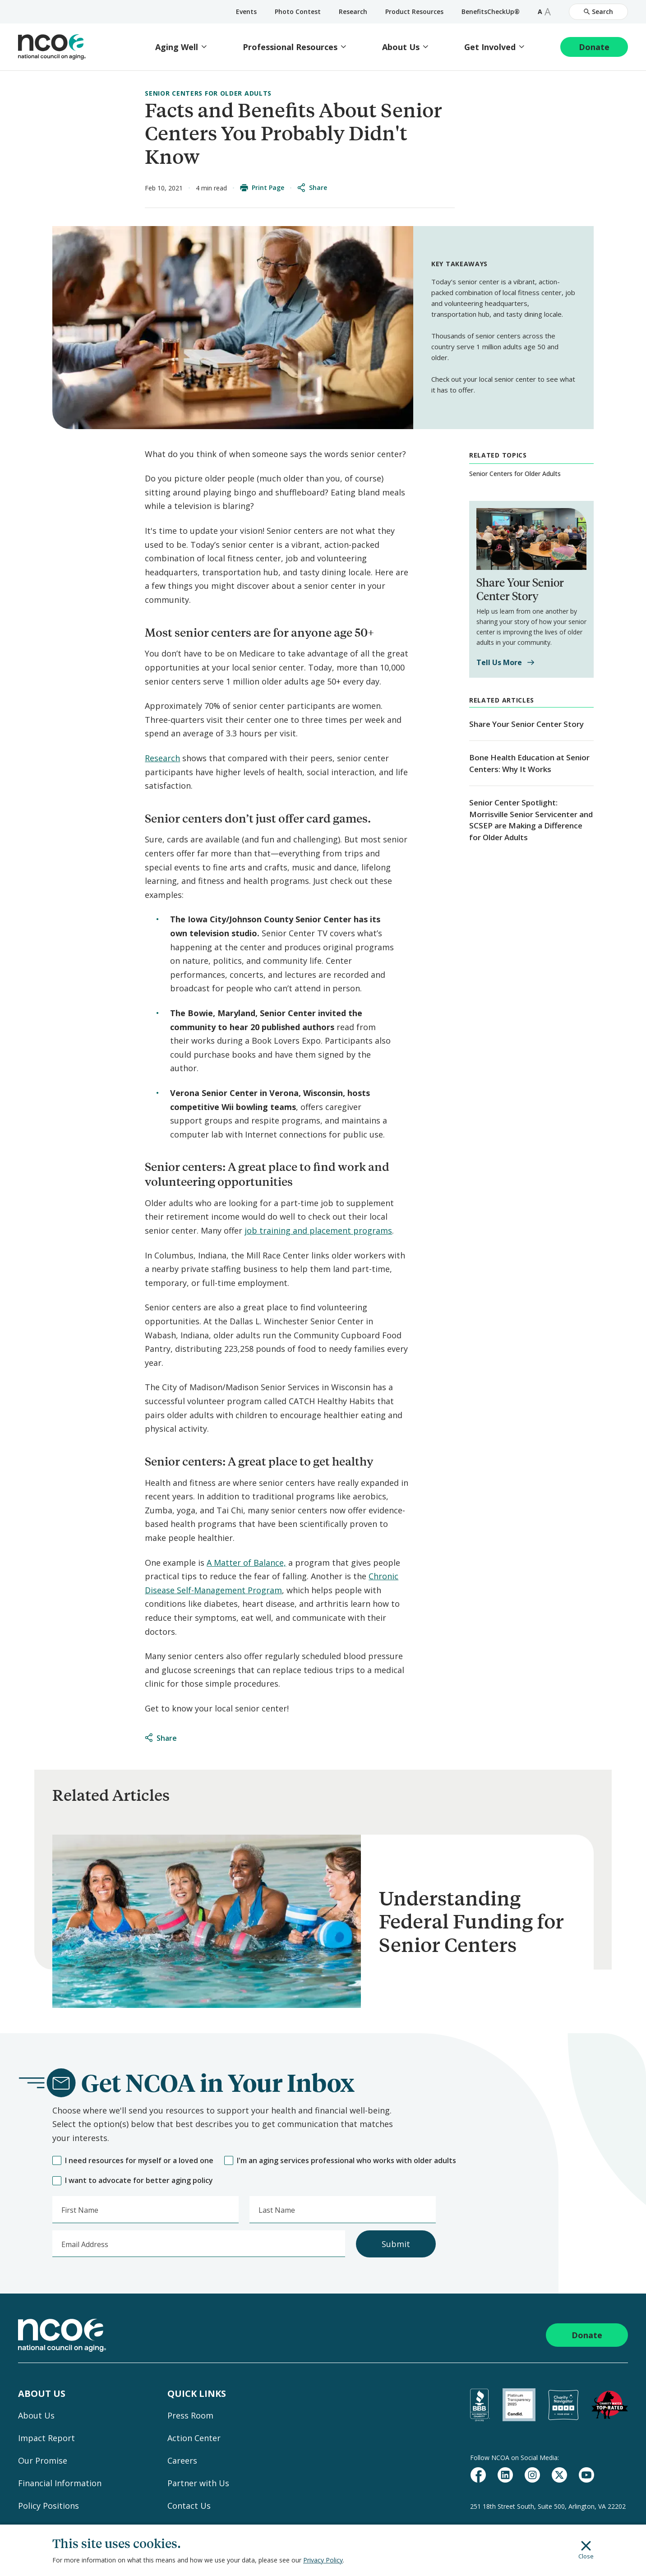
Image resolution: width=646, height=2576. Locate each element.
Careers (182, 2460)
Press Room (190, 2415)
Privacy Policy (323, 2560)
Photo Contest (298, 11)
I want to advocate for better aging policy (132, 2180)
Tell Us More (505, 663)
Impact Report (46, 2438)
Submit (396, 2243)
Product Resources (414, 11)
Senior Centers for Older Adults (208, 93)
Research (353, 11)
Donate (594, 47)
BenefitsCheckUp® (490, 11)
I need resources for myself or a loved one (132, 2160)
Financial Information (60, 2483)
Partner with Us (198, 2483)
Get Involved (490, 47)
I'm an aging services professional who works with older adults (340, 2160)
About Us (401, 47)
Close (586, 2550)
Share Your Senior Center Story (526, 724)
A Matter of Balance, (246, 1562)
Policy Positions (48, 2505)
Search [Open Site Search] (598, 11)
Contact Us (189, 2505)
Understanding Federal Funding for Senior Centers (471, 1921)
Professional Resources (290, 47)
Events (246, 11)
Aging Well (176, 47)
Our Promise (42, 2460)
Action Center (194, 2438)
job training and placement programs (318, 1230)
